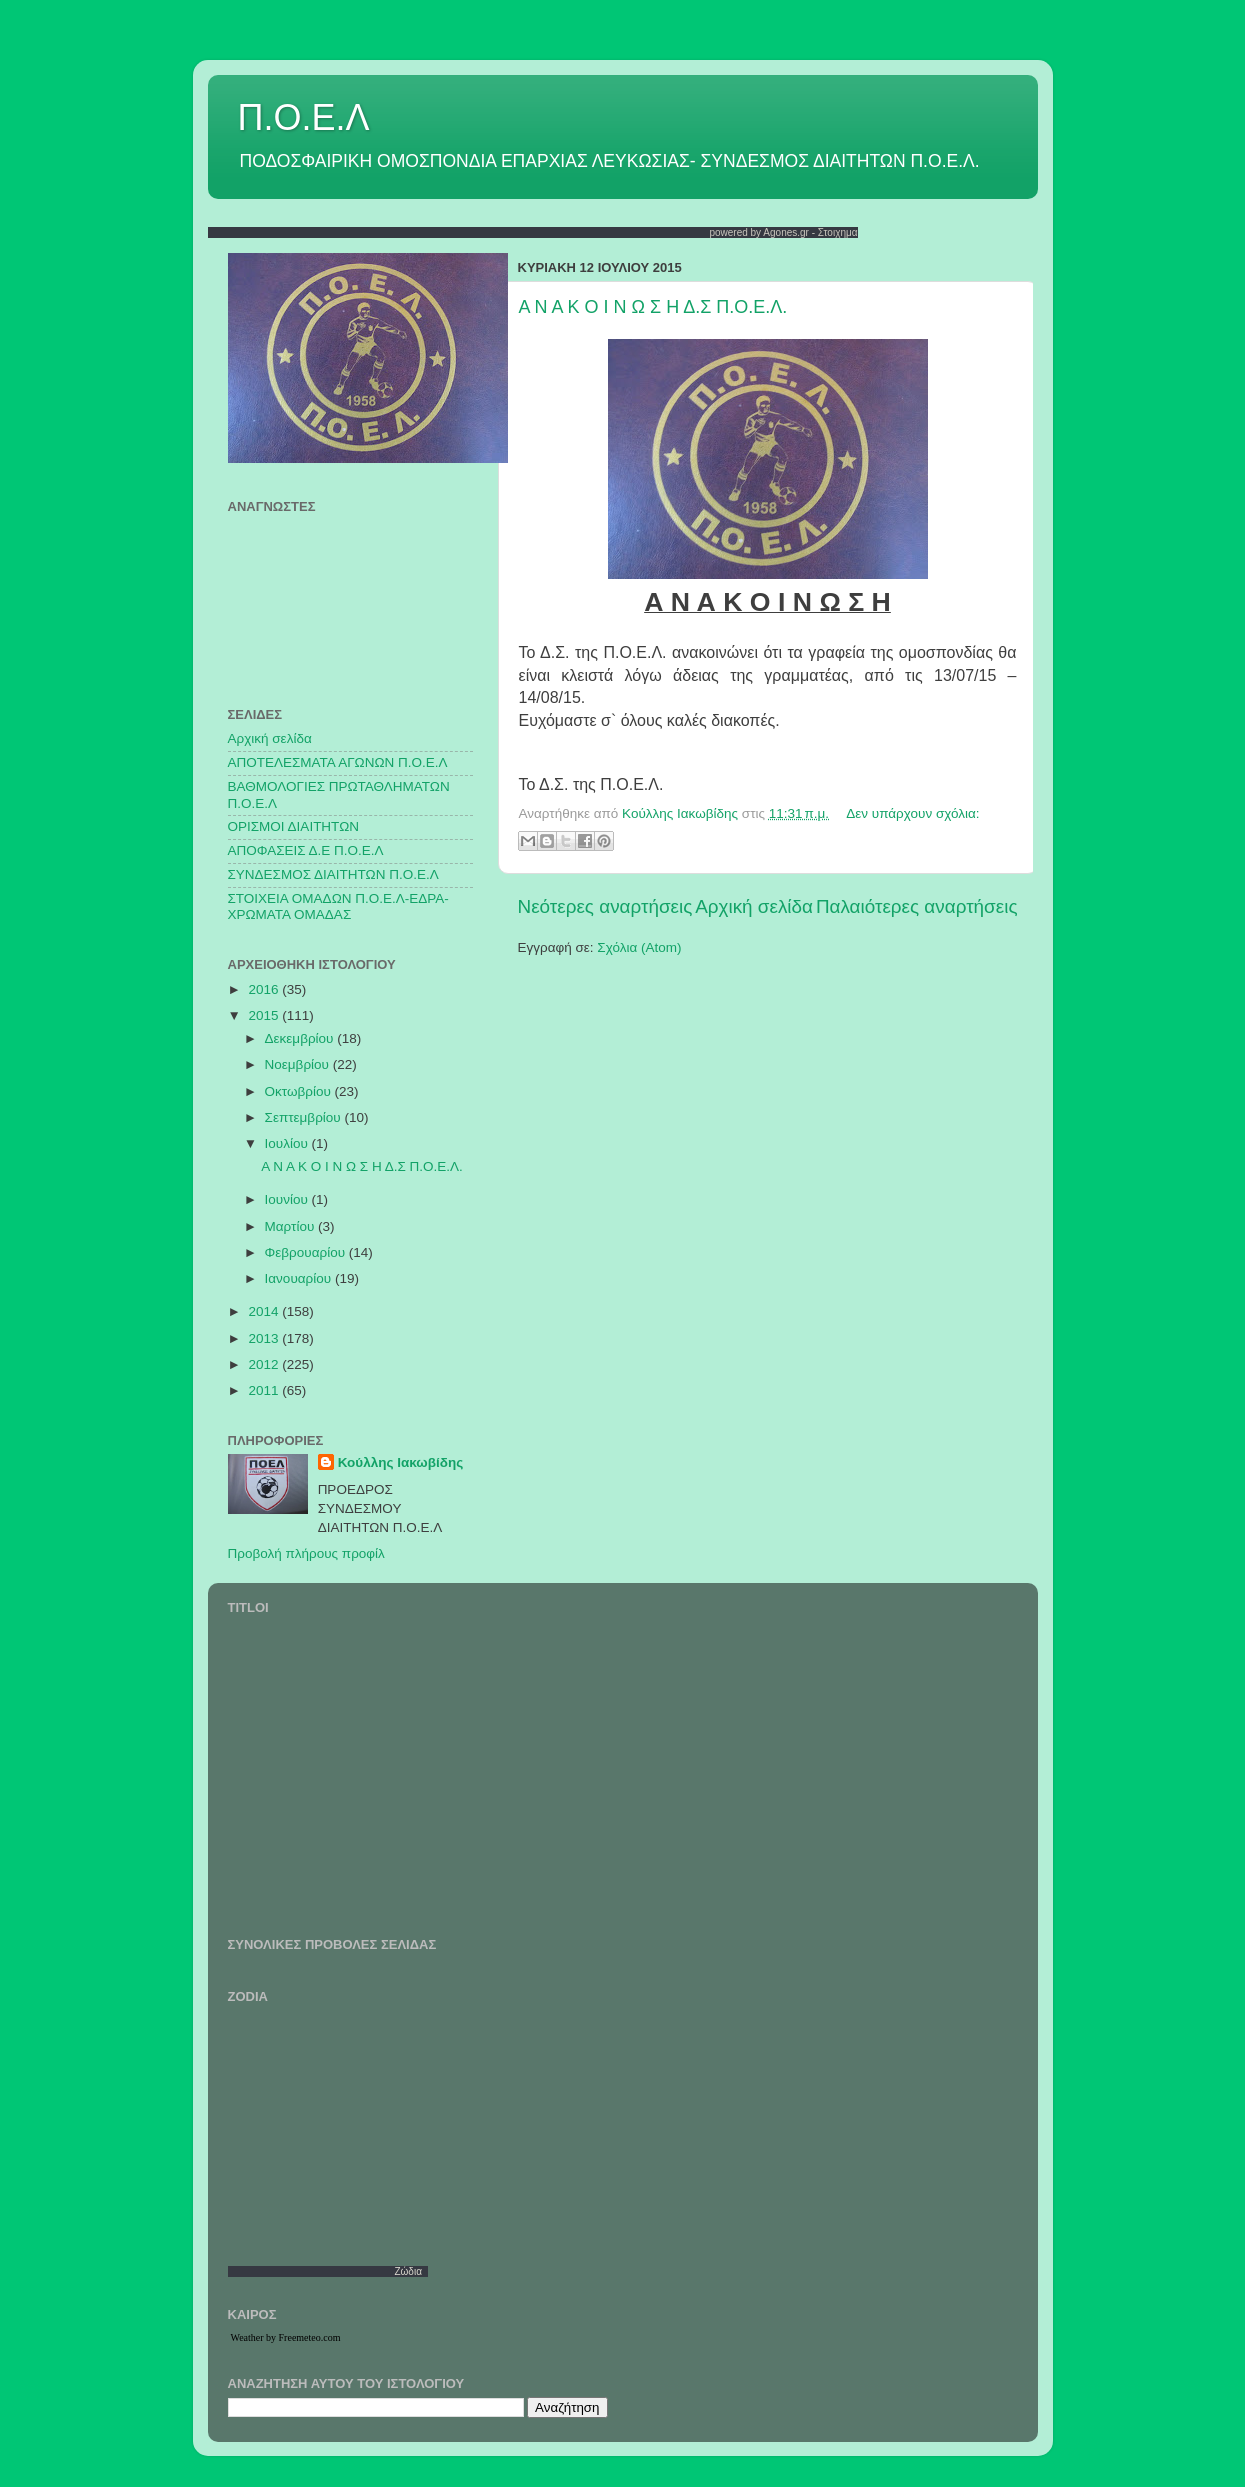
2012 (265, 1364)
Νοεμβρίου (299, 1064)
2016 (265, 989)
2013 (265, 1338)
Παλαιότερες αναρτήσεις (917, 906)
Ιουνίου (288, 1199)
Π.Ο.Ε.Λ (304, 117)
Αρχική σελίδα (754, 906)
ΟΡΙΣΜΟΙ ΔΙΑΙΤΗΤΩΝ (293, 826)
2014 (265, 1311)
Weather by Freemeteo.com (286, 2337)
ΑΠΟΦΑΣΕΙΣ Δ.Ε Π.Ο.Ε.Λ (306, 850)
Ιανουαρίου (300, 1278)
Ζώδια (408, 2271)
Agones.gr (786, 232)
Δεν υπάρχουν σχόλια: (912, 813)
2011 (265, 1390)
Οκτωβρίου (300, 1091)
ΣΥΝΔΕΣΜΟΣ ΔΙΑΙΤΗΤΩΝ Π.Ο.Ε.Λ (333, 874)
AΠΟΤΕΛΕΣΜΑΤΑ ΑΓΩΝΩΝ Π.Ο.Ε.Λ (338, 762)
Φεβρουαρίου (307, 1252)
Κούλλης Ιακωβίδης (401, 1462)
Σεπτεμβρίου (305, 1117)
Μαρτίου (292, 1226)
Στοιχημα (838, 232)
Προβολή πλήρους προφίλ (306, 1553)
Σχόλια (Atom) (639, 947)
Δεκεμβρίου (301, 1038)
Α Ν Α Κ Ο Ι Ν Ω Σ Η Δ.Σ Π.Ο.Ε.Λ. (653, 307)
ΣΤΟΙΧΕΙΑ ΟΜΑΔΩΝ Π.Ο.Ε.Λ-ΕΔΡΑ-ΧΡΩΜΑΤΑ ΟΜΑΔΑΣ (338, 906)
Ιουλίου (288, 1143)
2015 (265, 1015)
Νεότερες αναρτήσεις (605, 906)
